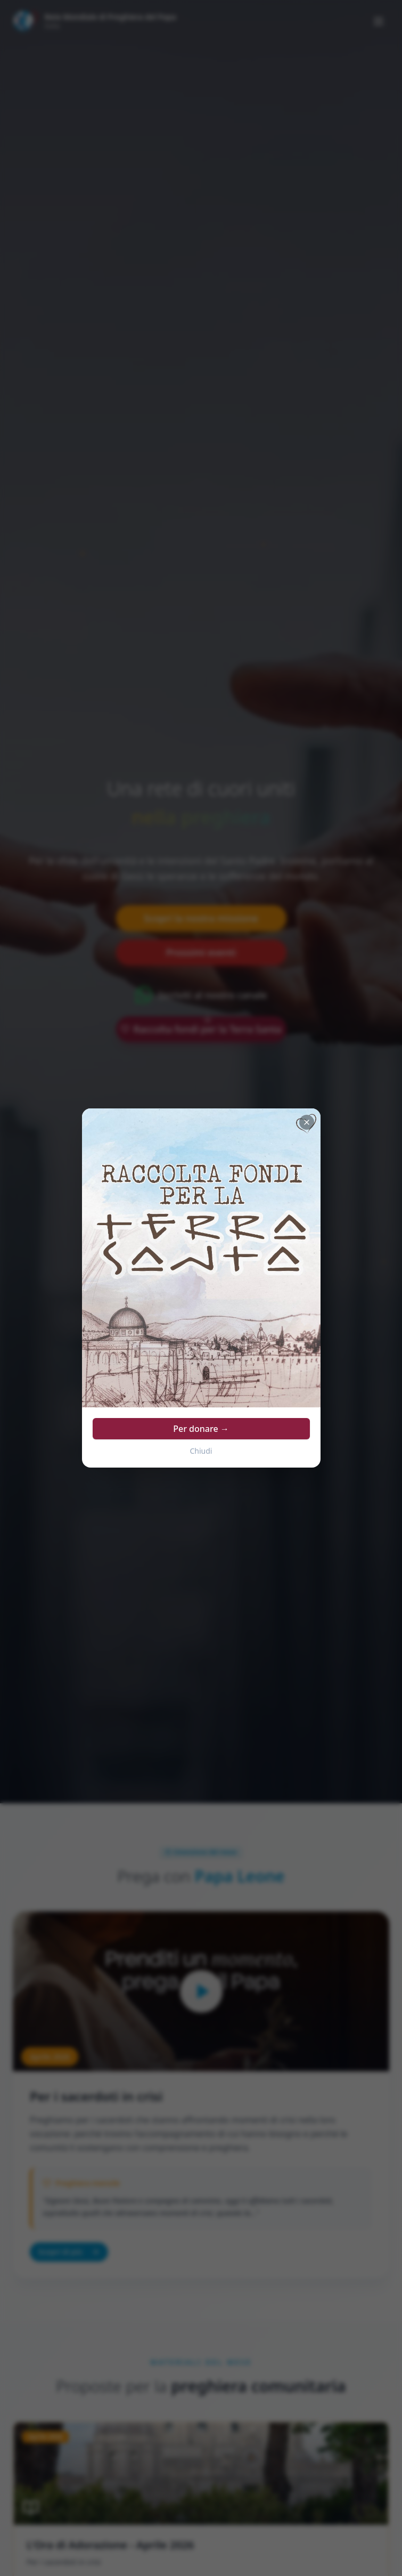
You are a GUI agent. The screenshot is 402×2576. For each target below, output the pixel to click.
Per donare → (201, 1429)
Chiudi (201, 1451)
